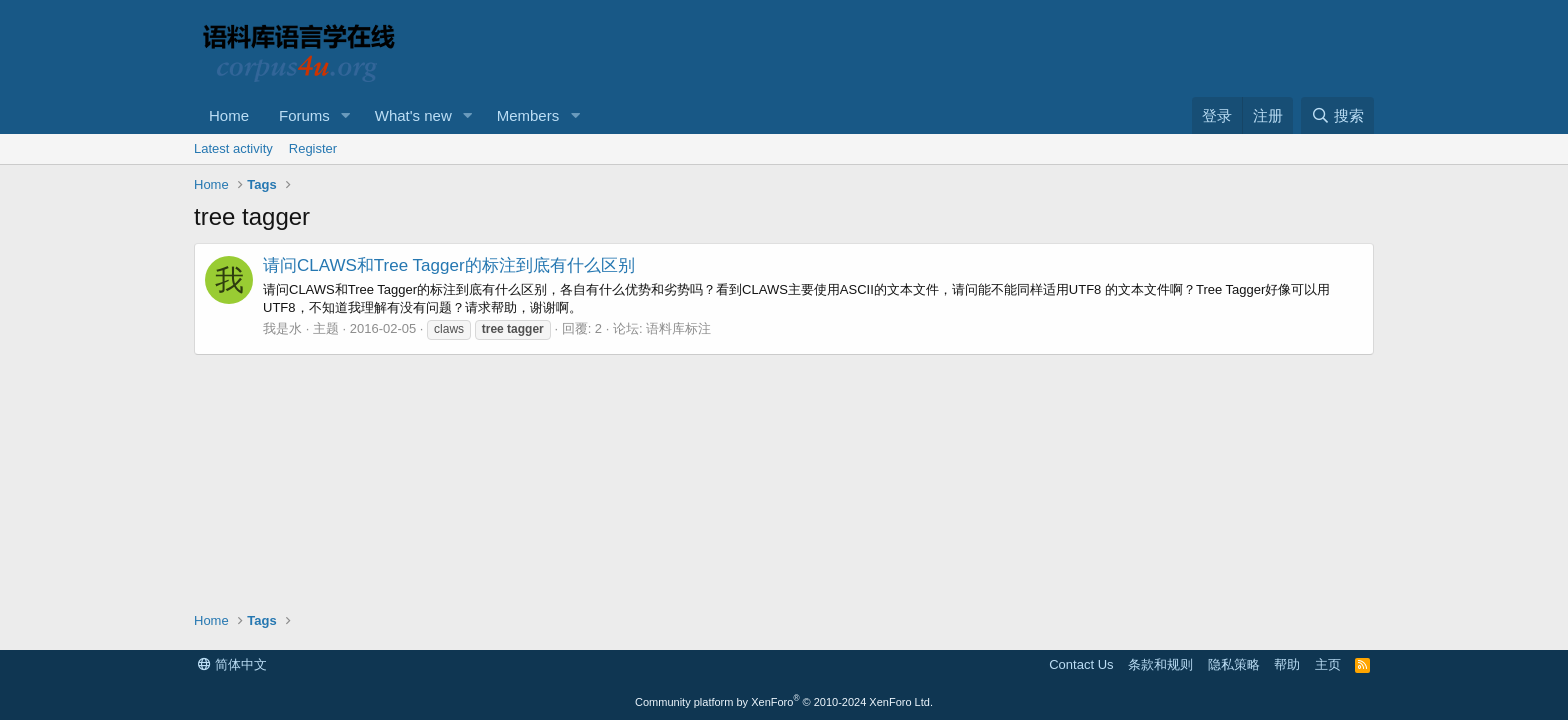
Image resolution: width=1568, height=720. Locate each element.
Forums (304, 115)
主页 (1328, 664)
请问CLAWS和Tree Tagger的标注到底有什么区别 (449, 265)
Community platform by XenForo (784, 702)
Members (528, 115)
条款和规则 (1160, 664)
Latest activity (233, 148)
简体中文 (232, 664)
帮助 (1287, 664)
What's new (413, 115)
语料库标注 (678, 328)
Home (229, 115)
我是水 (282, 328)
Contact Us (1081, 664)
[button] (346, 115)
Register (313, 148)
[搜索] (1337, 115)
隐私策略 (1234, 664)
